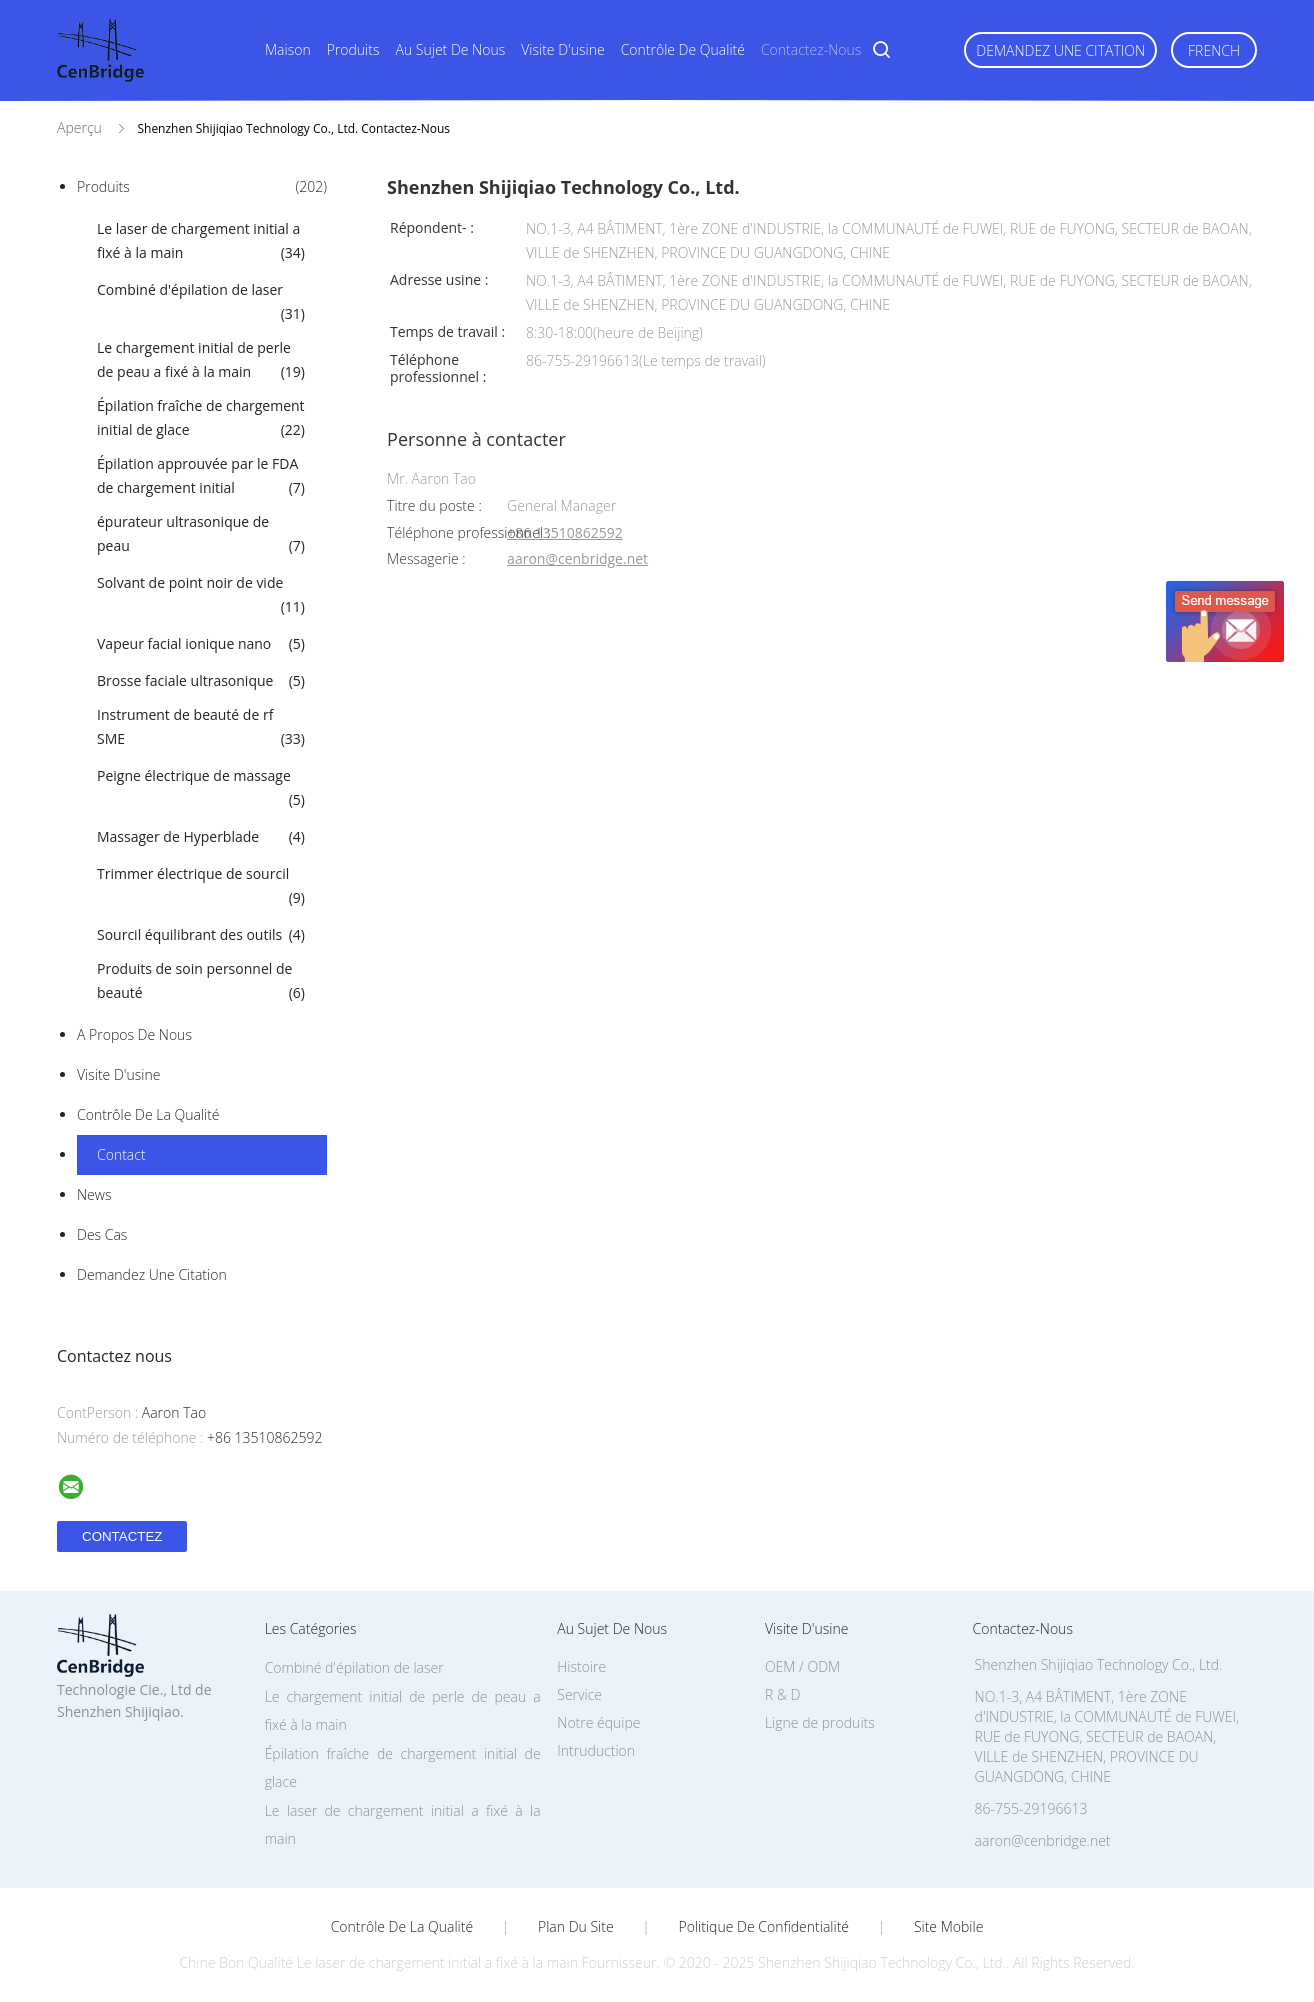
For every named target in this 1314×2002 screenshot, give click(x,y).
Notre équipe (598, 1722)
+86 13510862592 (565, 533)
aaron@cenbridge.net (577, 559)
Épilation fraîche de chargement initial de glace (201, 419)
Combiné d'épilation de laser (201, 303)
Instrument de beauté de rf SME (201, 728)
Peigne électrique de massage (201, 789)
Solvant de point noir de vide (201, 596)
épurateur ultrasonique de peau (201, 535)
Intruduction (596, 1750)
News (94, 1194)
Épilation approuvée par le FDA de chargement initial (201, 477)
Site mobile (948, 1927)
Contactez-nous (811, 49)
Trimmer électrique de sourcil (201, 887)
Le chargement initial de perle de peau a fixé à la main (201, 361)
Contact (121, 1154)
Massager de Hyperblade (201, 837)
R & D (782, 1694)
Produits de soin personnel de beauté (201, 982)
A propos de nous (134, 1034)
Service (579, 1694)
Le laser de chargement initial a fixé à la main (201, 242)
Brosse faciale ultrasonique (201, 681)
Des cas (102, 1234)
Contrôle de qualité (683, 49)
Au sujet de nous (451, 49)
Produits (353, 49)
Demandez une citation (1060, 50)
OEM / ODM (802, 1666)
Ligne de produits (820, 1722)
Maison (288, 49)
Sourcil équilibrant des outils (201, 935)
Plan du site (576, 1927)
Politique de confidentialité (764, 1927)
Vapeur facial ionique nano (201, 644)
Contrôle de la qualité (148, 1114)
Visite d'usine (562, 49)
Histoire (581, 1666)
